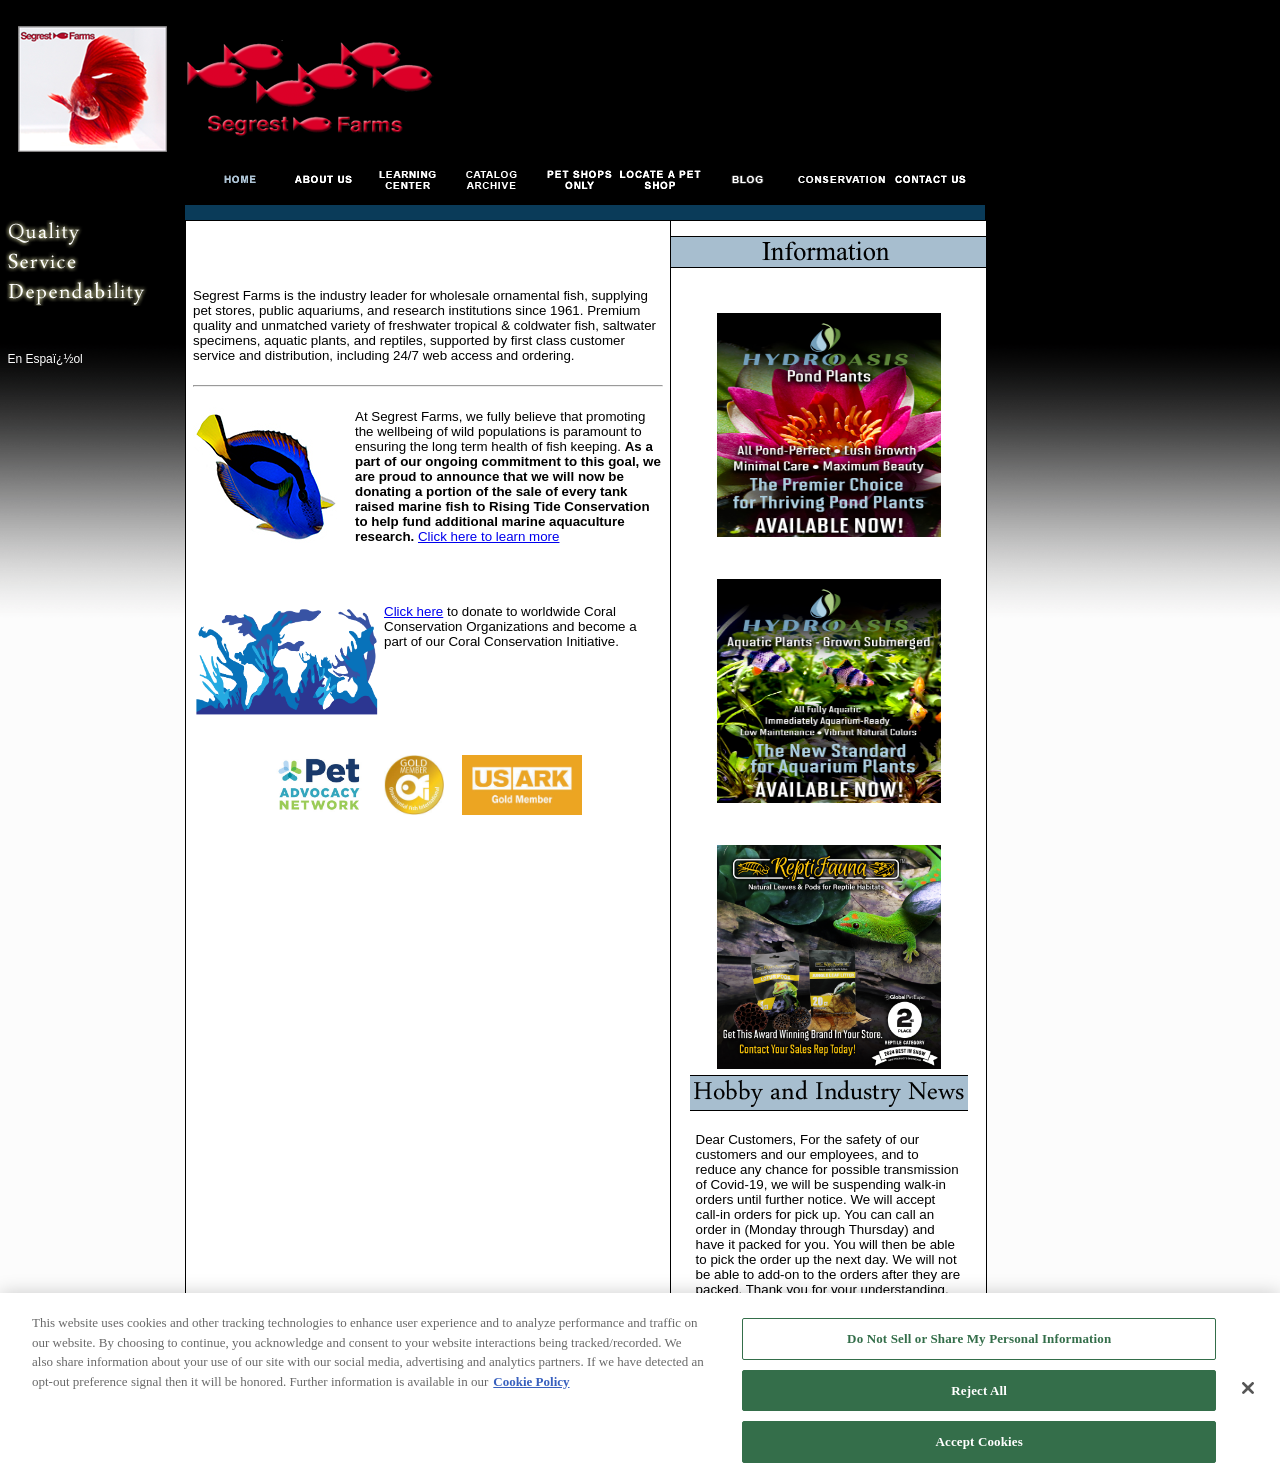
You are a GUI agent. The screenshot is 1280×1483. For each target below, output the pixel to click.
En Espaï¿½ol (44, 359)
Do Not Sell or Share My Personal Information (979, 1339)
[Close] (1248, 1389)
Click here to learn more (488, 536)
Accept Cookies (979, 1443)
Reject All (979, 1391)
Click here (413, 611)
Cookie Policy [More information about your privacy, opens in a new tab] (531, 1382)
